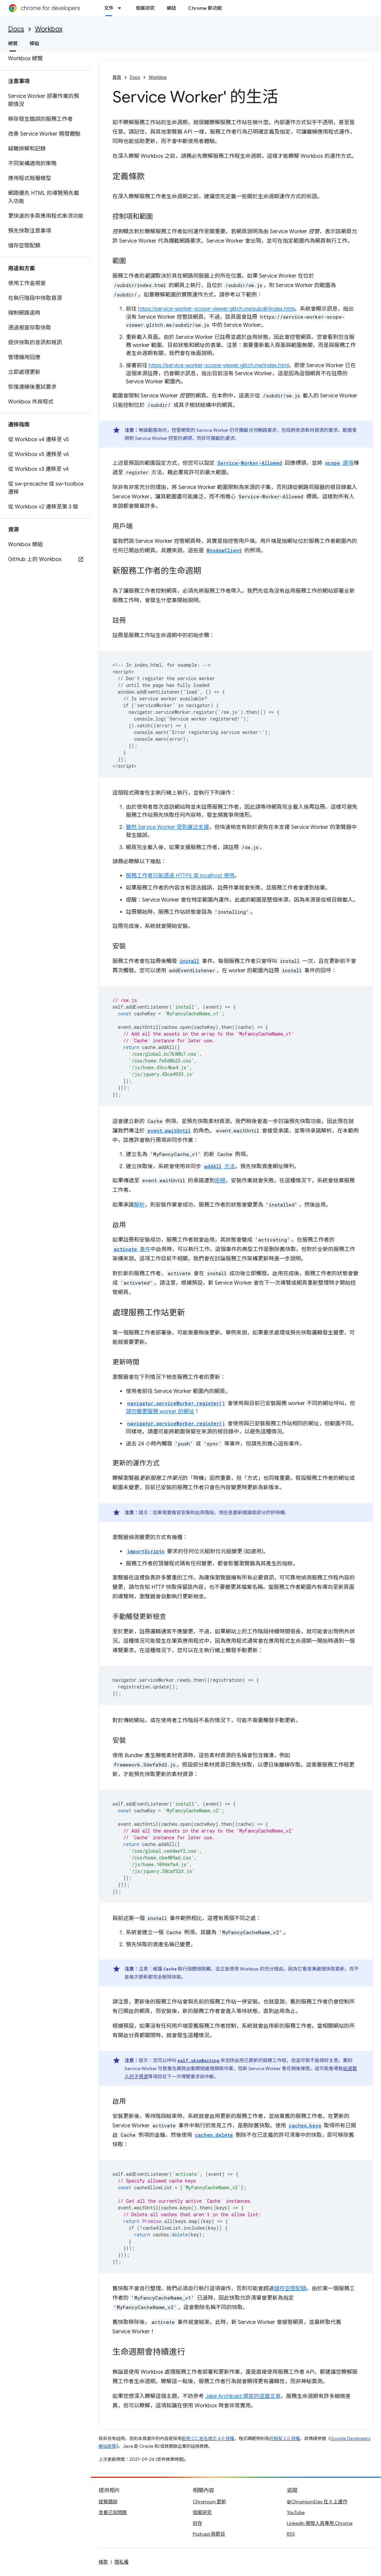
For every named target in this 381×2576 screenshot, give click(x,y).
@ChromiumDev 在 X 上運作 (317, 2502)
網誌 (171, 8)
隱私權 (121, 2562)
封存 (197, 2523)
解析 (139, 1205)
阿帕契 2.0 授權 (284, 2438)
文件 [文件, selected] (108, 8)
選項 (338, 463)
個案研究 (145, 8)
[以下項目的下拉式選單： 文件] (121, 8)
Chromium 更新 (209, 2502)
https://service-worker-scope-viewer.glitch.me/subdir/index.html (216, 309)
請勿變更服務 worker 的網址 (160, 1411)
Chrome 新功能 (205, 8)
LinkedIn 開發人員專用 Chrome (319, 2523)
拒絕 (220, 1180)
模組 (34, 43)
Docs (16, 29)
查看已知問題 (113, 2512)
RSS (291, 2534)
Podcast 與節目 (209, 2534)
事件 (131, 1249)
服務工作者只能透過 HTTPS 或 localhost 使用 (180, 875)
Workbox (48, 29)
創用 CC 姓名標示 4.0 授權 (208, 2438)
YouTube (296, 2512)
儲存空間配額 (290, 2288)
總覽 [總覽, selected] (13, 43)
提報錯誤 (108, 2502)
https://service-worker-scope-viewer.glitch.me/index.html (219, 365)
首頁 (116, 77)
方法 (219, 1166)
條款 (103, 2562)
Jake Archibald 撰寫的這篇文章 (243, 2396)
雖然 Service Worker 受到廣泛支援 (167, 827)
